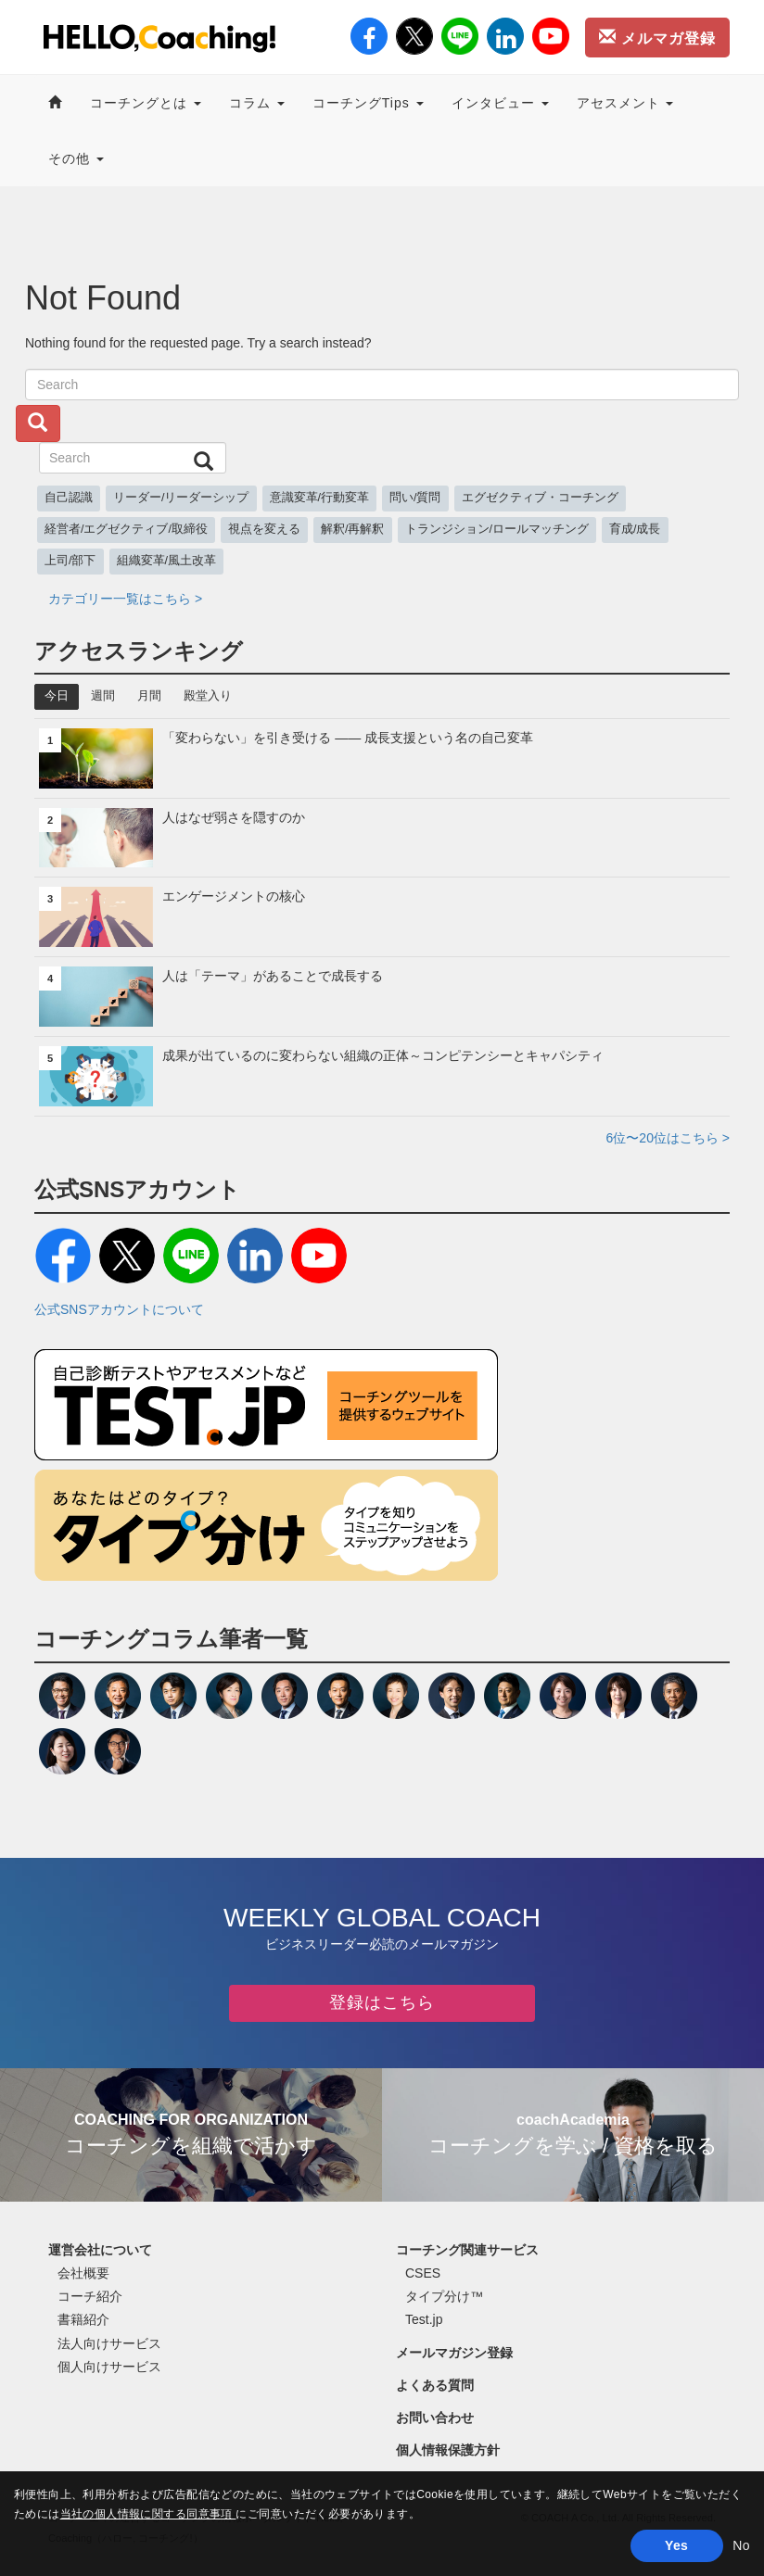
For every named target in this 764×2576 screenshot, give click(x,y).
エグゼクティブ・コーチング (540, 497)
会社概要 (83, 2273)
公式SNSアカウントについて (119, 1309)
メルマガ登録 (657, 37)
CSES (422, 2273)
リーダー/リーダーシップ (181, 497)
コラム (257, 102)
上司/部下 (70, 560)
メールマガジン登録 (454, 2352)
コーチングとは (145, 102)
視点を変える (264, 529)
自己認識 (69, 497)
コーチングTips (368, 102)
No (741, 2545)
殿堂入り (208, 695)
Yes (676, 2545)
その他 (76, 158)
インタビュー (500, 102)
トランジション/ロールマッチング (497, 529)
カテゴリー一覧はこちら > (125, 598)
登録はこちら (382, 2002)
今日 (57, 695)
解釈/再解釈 (353, 529)
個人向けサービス (109, 2366)
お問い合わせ (435, 2417)
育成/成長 (635, 529)
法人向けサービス (109, 2343)
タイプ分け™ (444, 2296)
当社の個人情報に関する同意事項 (148, 2513)
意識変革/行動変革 (320, 497)
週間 (103, 695)
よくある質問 (435, 2385)
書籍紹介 (83, 2319)
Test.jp (423, 2319)
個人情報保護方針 (448, 2450)
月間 (149, 695)
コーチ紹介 (89, 2296)
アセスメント (625, 102)
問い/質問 (415, 497)
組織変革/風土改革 (167, 560)
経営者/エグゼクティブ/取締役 (126, 529)
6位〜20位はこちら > (668, 1137)
